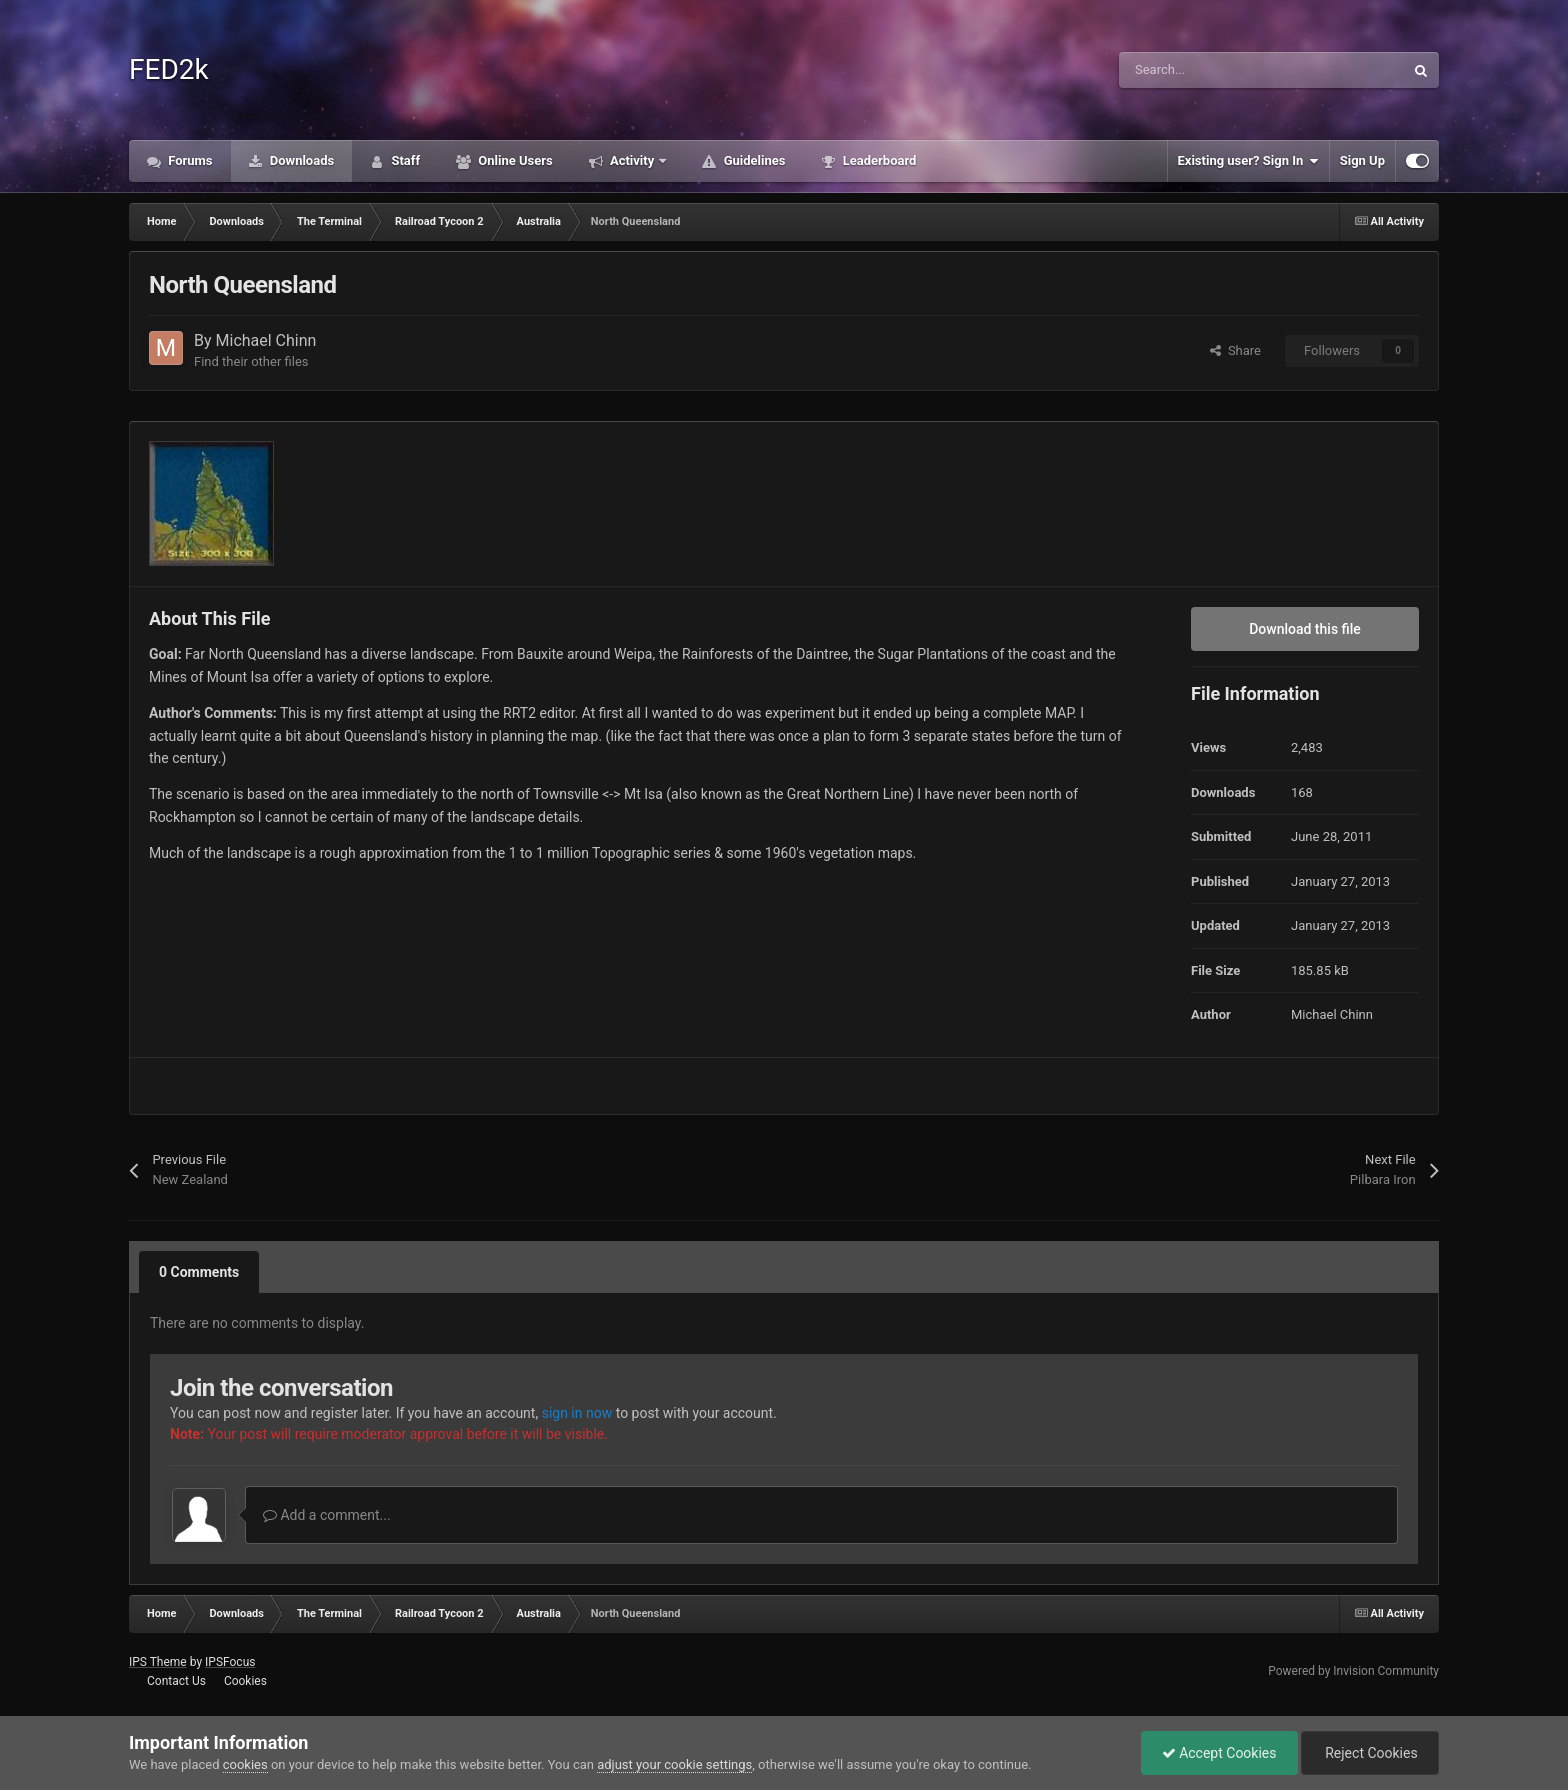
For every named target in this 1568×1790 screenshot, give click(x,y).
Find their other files (251, 361)
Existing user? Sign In (1248, 161)
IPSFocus (230, 1662)
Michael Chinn (266, 340)
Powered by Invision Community (1353, 1671)
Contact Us (176, 1681)
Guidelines (752, 160)
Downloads (301, 160)
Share (1235, 350)
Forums (189, 160)
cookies (245, 1764)
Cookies (245, 1681)
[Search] (1219, 70)
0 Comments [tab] (199, 1272)
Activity (632, 160)
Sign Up (1362, 160)
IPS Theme (158, 1662)
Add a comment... (327, 1515)
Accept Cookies (1219, 1753)
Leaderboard (877, 160)
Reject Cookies (1370, 1753)
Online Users (514, 160)
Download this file (1305, 629)
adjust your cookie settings (674, 1764)
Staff (404, 160)
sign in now (577, 1413)
